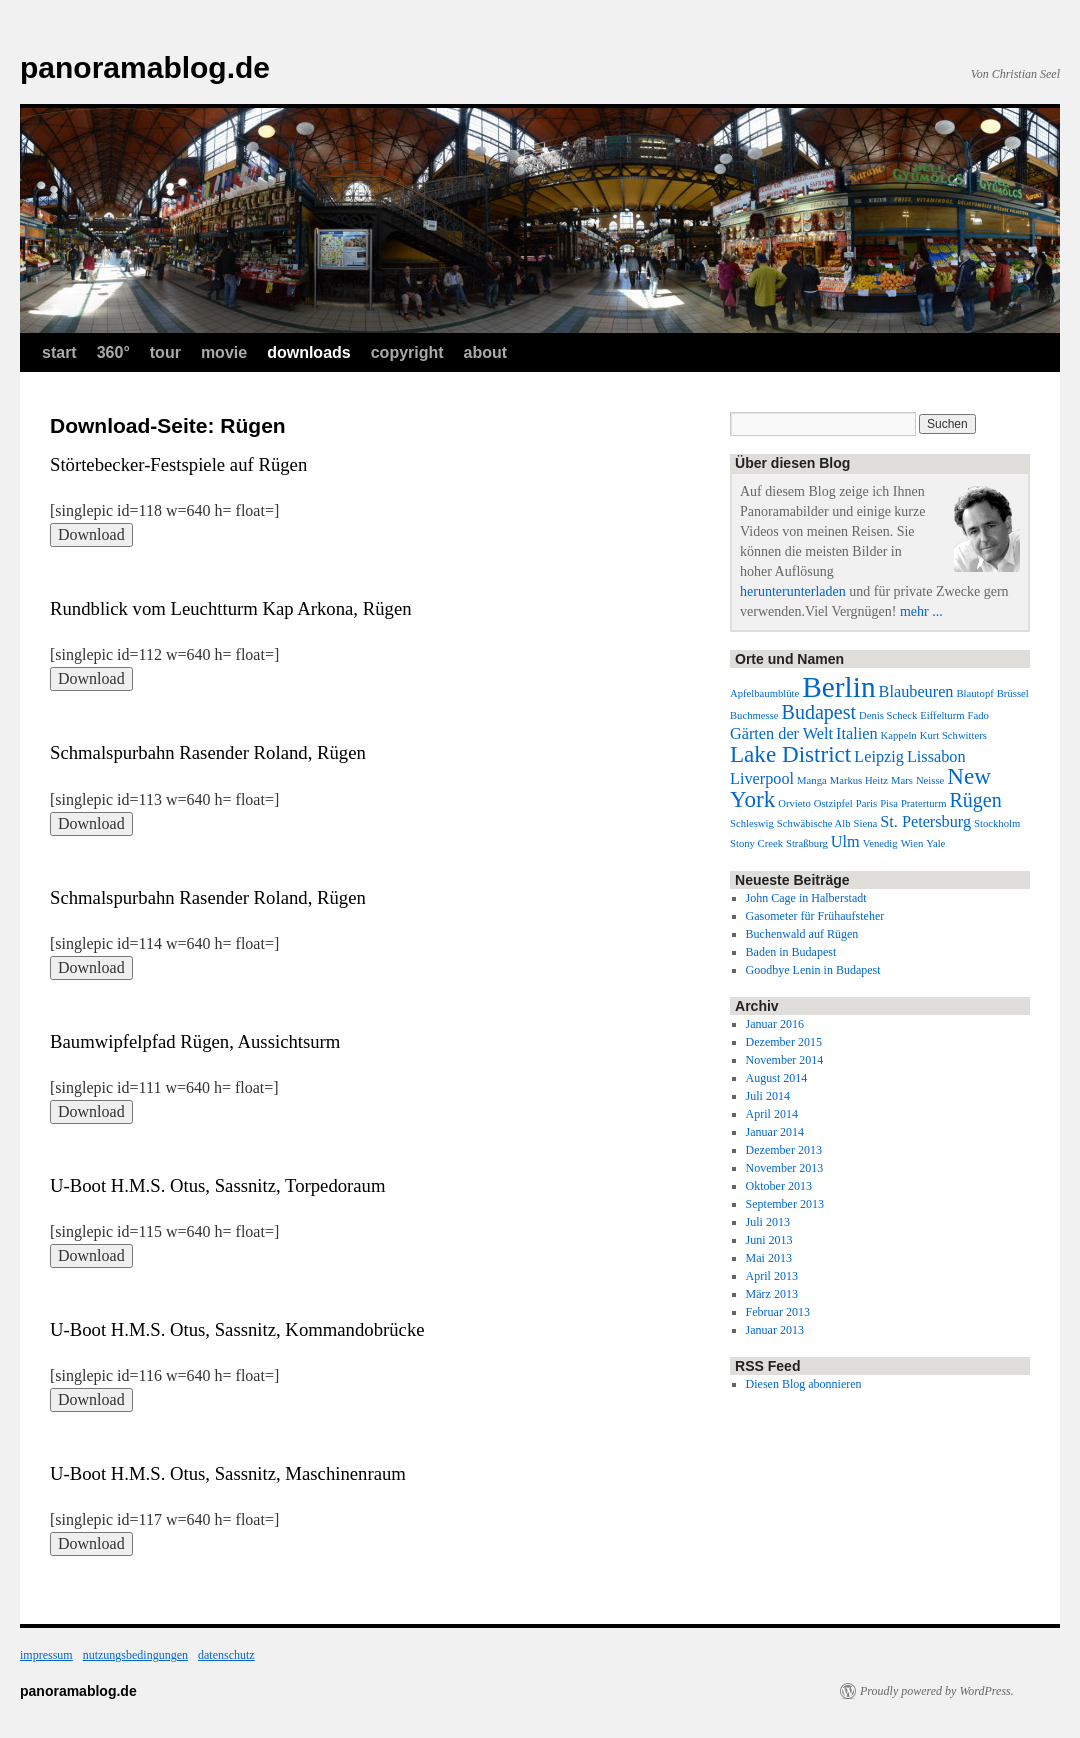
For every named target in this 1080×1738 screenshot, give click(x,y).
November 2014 (785, 1060)
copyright (407, 352)
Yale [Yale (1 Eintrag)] (935, 843)
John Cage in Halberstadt (806, 898)
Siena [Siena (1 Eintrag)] (866, 823)
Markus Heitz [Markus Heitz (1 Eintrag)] (859, 780)
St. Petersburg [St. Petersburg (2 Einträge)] (925, 822)
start (59, 352)
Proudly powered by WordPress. (937, 1691)
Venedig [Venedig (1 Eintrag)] (880, 843)
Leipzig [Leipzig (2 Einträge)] (879, 757)
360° (113, 352)
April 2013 (772, 1276)
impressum (46, 1655)
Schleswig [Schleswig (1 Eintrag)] (752, 823)
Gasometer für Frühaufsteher (815, 916)
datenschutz (226, 1655)
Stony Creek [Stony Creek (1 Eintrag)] (756, 843)
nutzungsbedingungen (135, 1655)
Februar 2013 (778, 1312)
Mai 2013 (769, 1258)
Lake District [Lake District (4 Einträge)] (790, 754)
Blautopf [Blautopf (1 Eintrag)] (974, 693)
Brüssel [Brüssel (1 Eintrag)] (1013, 693)
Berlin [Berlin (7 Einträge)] (838, 687)
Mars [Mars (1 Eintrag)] (902, 780)
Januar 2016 (775, 1024)
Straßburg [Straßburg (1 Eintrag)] (807, 843)
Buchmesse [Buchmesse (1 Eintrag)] (754, 715)
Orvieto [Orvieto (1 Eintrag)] (794, 803)
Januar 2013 (775, 1330)
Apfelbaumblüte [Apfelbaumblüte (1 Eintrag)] (764, 693)
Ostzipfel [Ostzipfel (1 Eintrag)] (833, 803)
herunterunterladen (793, 591)
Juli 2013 (768, 1222)
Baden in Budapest (791, 952)
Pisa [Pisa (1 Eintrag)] (889, 803)
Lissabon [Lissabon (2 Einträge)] (936, 757)
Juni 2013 (769, 1240)
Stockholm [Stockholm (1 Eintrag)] (997, 823)
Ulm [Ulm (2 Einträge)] (845, 842)
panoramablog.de (145, 67)
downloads (309, 352)
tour (165, 352)
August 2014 (777, 1078)
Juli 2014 (768, 1096)
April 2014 (772, 1114)
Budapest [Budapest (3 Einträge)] (819, 712)
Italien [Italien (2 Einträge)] (857, 734)
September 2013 (785, 1204)
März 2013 (772, 1294)
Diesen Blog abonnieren (804, 1384)
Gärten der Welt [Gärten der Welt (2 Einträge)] (781, 734)
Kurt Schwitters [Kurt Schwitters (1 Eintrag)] (953, 735)
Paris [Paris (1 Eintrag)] (866, 803)
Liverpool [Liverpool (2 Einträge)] (762, 779)
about (486, 352)
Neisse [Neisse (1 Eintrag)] (930, 780)
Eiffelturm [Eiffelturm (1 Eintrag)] (942, 715)
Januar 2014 (775, 1132)
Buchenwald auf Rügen (802, 934)
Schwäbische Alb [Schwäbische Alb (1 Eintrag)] (814, 823)
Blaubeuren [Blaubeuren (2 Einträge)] (916, 692)
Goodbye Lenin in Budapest (813, 970)
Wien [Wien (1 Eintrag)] (912, 843)
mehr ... (921, 611)
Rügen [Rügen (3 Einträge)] (975, 800)
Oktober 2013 (779, 1186)
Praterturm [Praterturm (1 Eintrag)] (924, 803)
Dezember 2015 (784, 1042)
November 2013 (785, 1168)
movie (224, 352)
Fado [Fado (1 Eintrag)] (978, 715)
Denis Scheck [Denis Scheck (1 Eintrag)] (888, 715)
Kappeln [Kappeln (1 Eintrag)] (899, 735)
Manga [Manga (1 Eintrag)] (812, 780)
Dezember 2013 (784, 1150)
